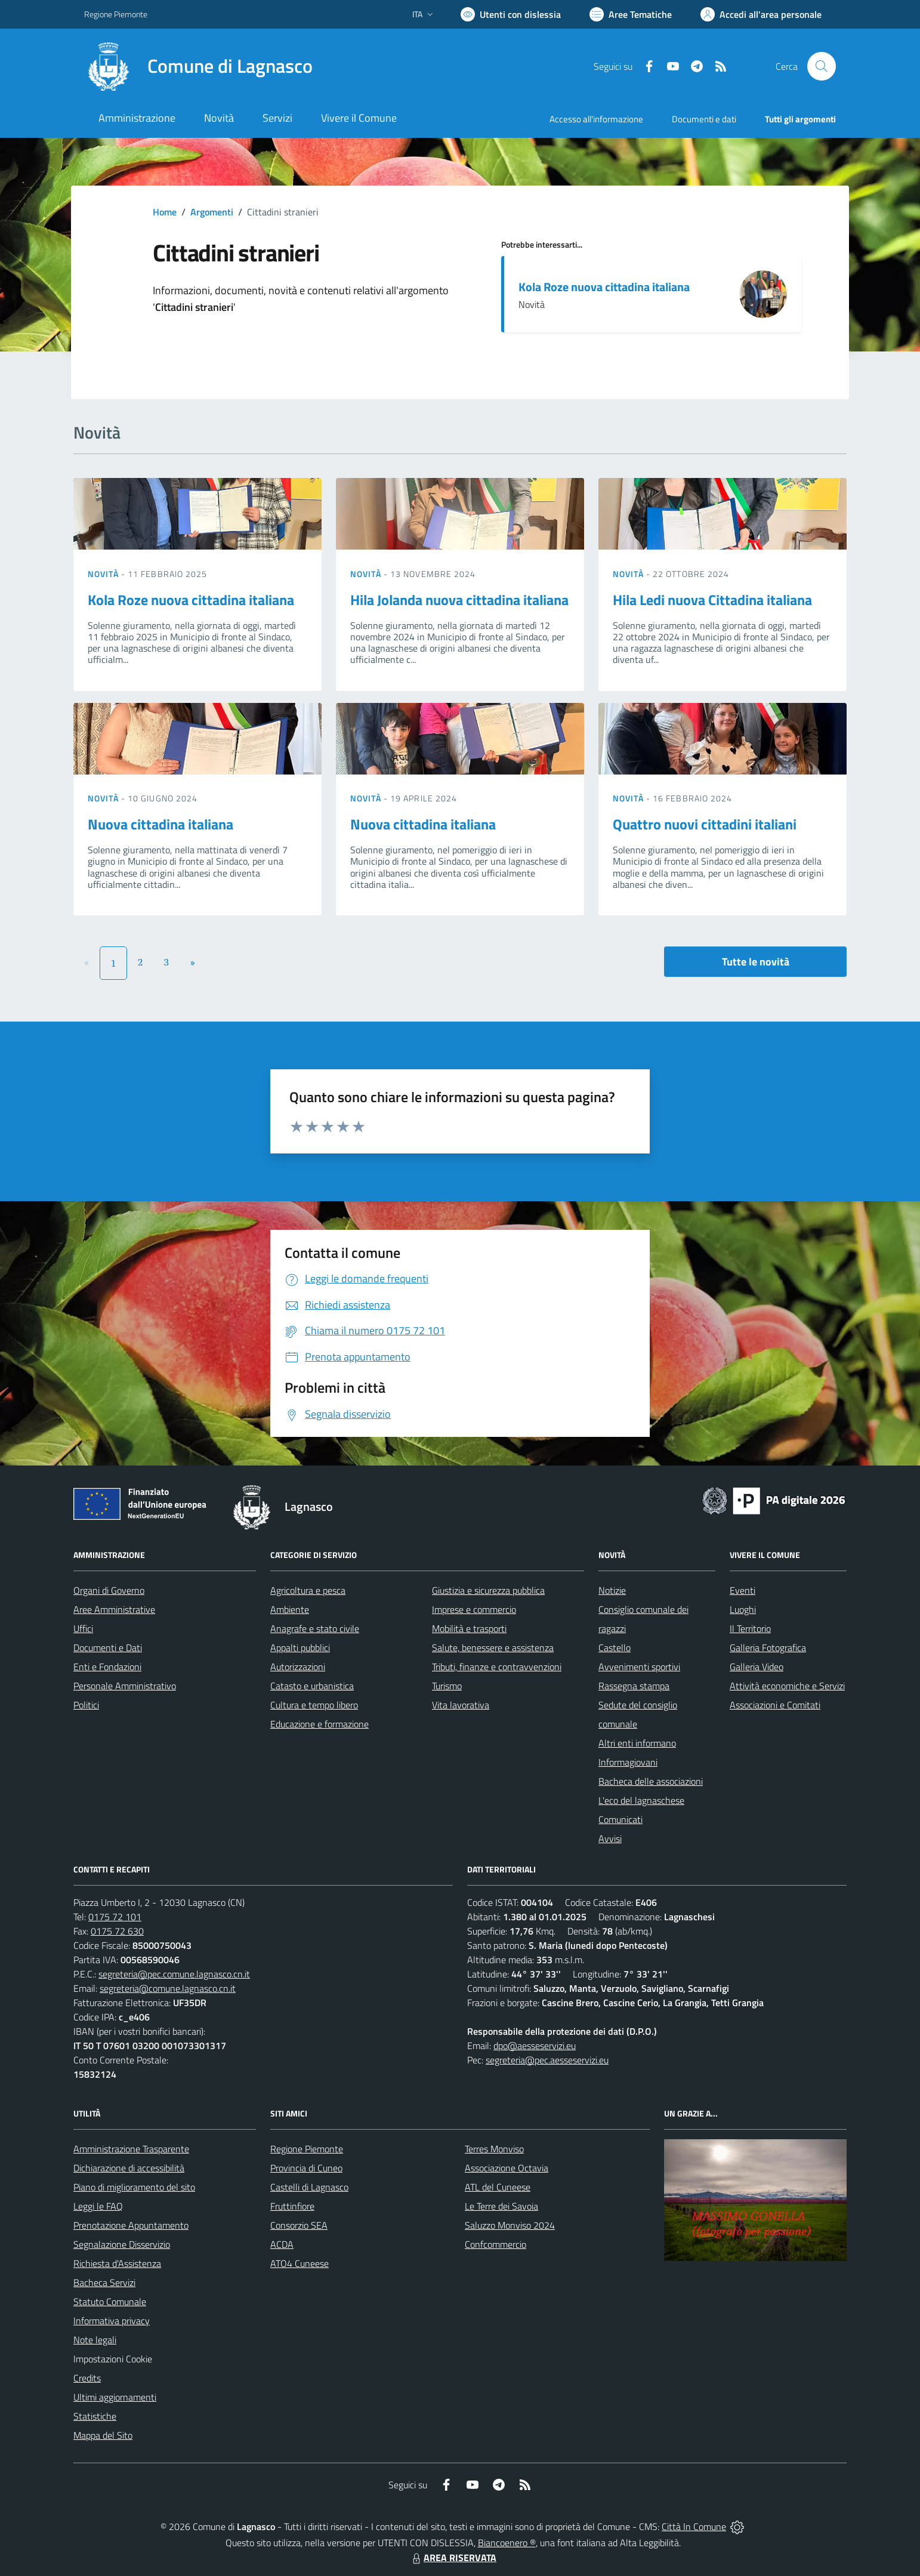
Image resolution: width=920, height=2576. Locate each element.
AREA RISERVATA (452, 2557)
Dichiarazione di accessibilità (128, 2168)
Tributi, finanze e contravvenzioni (496, 1666)
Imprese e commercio (474, 1609)
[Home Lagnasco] (198, 66)
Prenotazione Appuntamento (131, 2225)
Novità (104, 573)
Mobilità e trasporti (469, 1628)
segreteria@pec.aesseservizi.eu (547, 2060)
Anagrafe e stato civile (314, 1628)
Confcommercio (495, 2244)
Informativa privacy (111, 2320)
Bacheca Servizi (104, 2282)
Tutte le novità (755, 962)
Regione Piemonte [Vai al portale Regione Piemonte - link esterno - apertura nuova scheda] (115, 14)
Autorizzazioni (297, 1666)
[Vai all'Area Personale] (761, 14)
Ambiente (289, 1609)
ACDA (282, 2244)
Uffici (83, 1628)
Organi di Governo (108, 1590)
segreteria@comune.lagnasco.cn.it (168, 1988)
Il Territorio (750, 1628)
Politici (86, 1705)
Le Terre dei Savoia (501, 2206)
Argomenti (211, 212)
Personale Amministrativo (124, 1686)
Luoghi (743, 1609)
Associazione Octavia (506, 2168)
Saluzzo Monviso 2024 (510, 2225)
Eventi (742, 1590)
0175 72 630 (117, 1931)
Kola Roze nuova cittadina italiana (604, 286)
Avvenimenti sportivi (639, 1666)
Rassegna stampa (633, 1686)
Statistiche (94, 2416)
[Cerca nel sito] (821, 66)
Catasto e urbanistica (312, 1686)
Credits (87, 2378)
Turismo (447, 1686)
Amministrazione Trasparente (131, 2149)
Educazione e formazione (319, 1724)
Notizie (612, 1590)
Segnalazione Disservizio (121, 2244)
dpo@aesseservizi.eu (534, 2045)
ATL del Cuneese (497, 2187)
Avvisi (610, 1838)
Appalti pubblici (300, 1647)
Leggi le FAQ (98, 2206)
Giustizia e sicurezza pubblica (488, 1590)
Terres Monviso (494, 2149)
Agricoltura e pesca (307, 1590)
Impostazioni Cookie (112, 2359)
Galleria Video (756, 1666)
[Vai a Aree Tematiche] (630, 14)
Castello (614, 1647)
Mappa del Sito (102, 2435)
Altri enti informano (637, 1743)
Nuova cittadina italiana (160, 824)
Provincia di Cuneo (306, 2168)
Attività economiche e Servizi (787, 1686)
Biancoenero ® (507, 2542)
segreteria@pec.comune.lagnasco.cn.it (174, 1974)
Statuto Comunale (109, 2301)
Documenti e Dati (107, 1647)
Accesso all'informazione (596, 119)
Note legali (94, 2340)
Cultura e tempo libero (314, 1705)
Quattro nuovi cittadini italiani (704, 824)
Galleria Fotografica (768, 1647)
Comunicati (620, 1819)
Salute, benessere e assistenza (493, 1647)
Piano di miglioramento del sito (134, 2187)
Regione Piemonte (306, 2149)
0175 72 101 (114, 1916)
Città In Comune (694, 2526)
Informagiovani (627, 1762)
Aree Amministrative (114, 1609)
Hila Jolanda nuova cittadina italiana (459, 599)
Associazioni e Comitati (775, 1705)
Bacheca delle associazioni (650, 1781)
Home (165, 212)
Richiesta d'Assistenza (117, 2263)
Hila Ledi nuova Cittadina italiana (712, 599)
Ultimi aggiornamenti (114, 2397)
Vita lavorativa (460, 1705)
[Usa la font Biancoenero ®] (510, 14)
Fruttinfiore (292, 2206)
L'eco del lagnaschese (641, 1800)
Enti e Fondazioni (107, 1666)
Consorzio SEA (299, 2225)
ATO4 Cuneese (299, 2263)
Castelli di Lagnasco (309, 2187)
